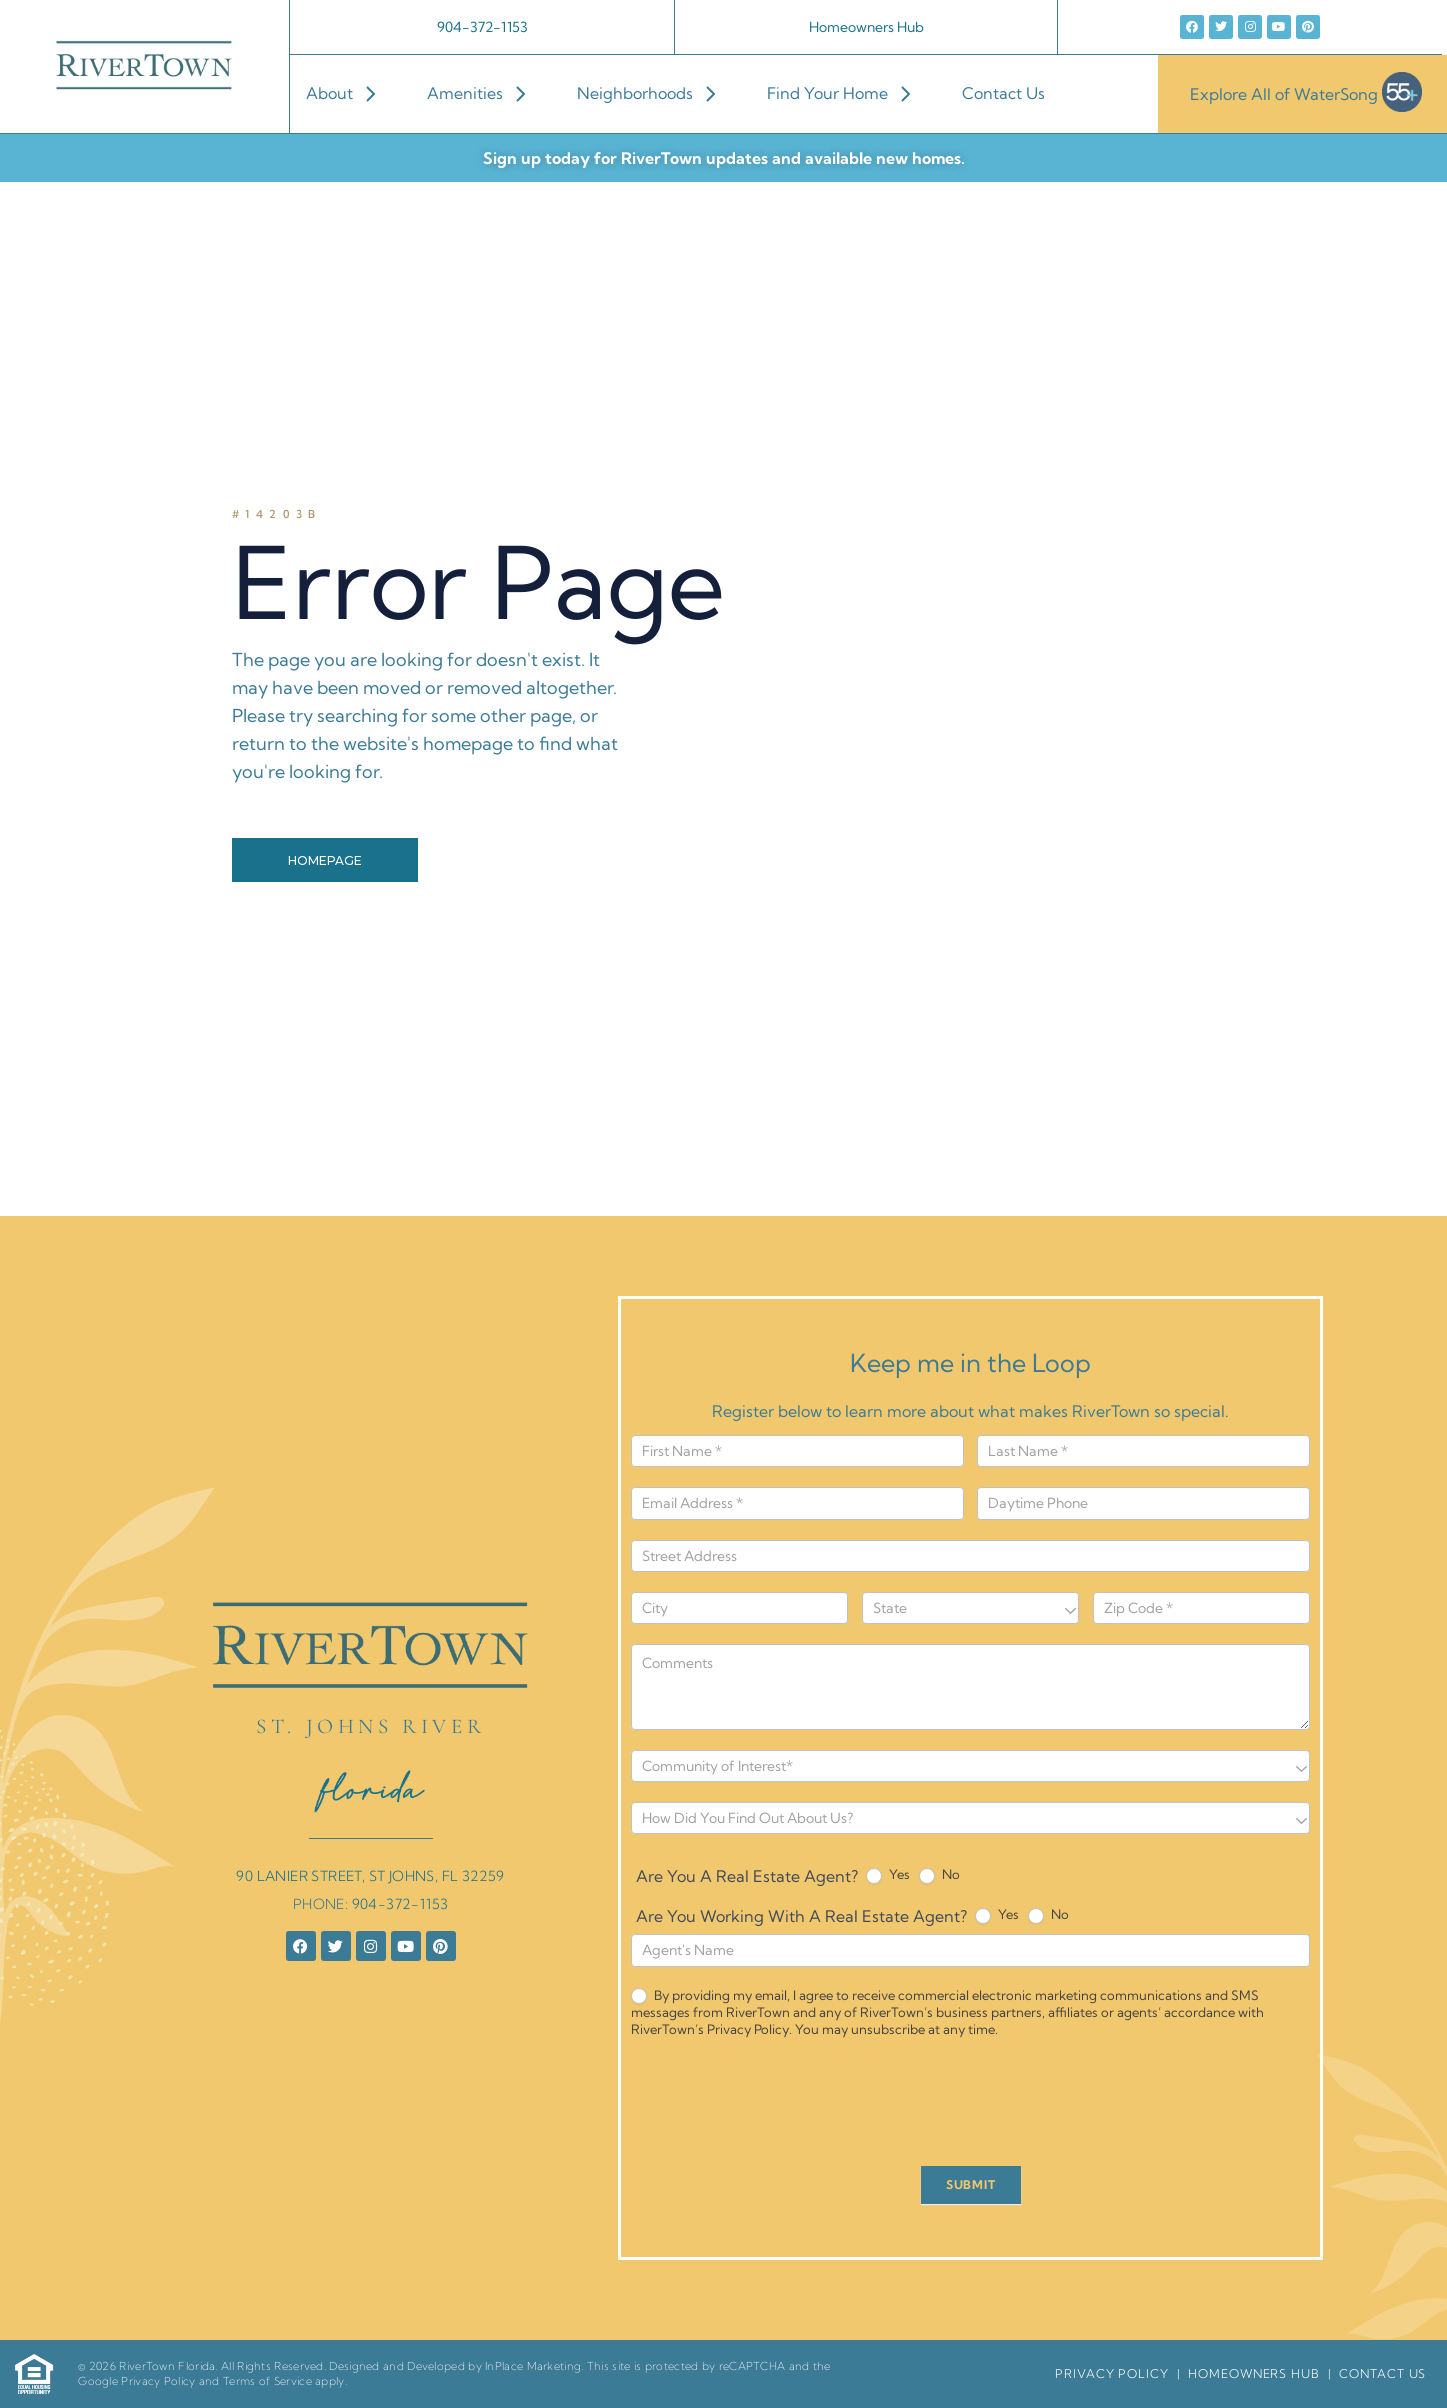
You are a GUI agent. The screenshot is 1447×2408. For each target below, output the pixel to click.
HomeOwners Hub (1254, 2373)
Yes (888, 1875)
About (350, 93)
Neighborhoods (656, 93)
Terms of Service (267, 2381)
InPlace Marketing (533, 2366)
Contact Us (1003, 93)
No (939, 1875)
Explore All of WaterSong (1306, 93)
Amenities (486, 93)
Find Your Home (848, 93)
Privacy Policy (158, 2381)
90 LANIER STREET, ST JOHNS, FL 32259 (370, 1876)
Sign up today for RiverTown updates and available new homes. (724, 158)
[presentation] (783, 2107)
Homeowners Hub (866, 27)
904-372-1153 (482, 27)
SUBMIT (971, 2184)
